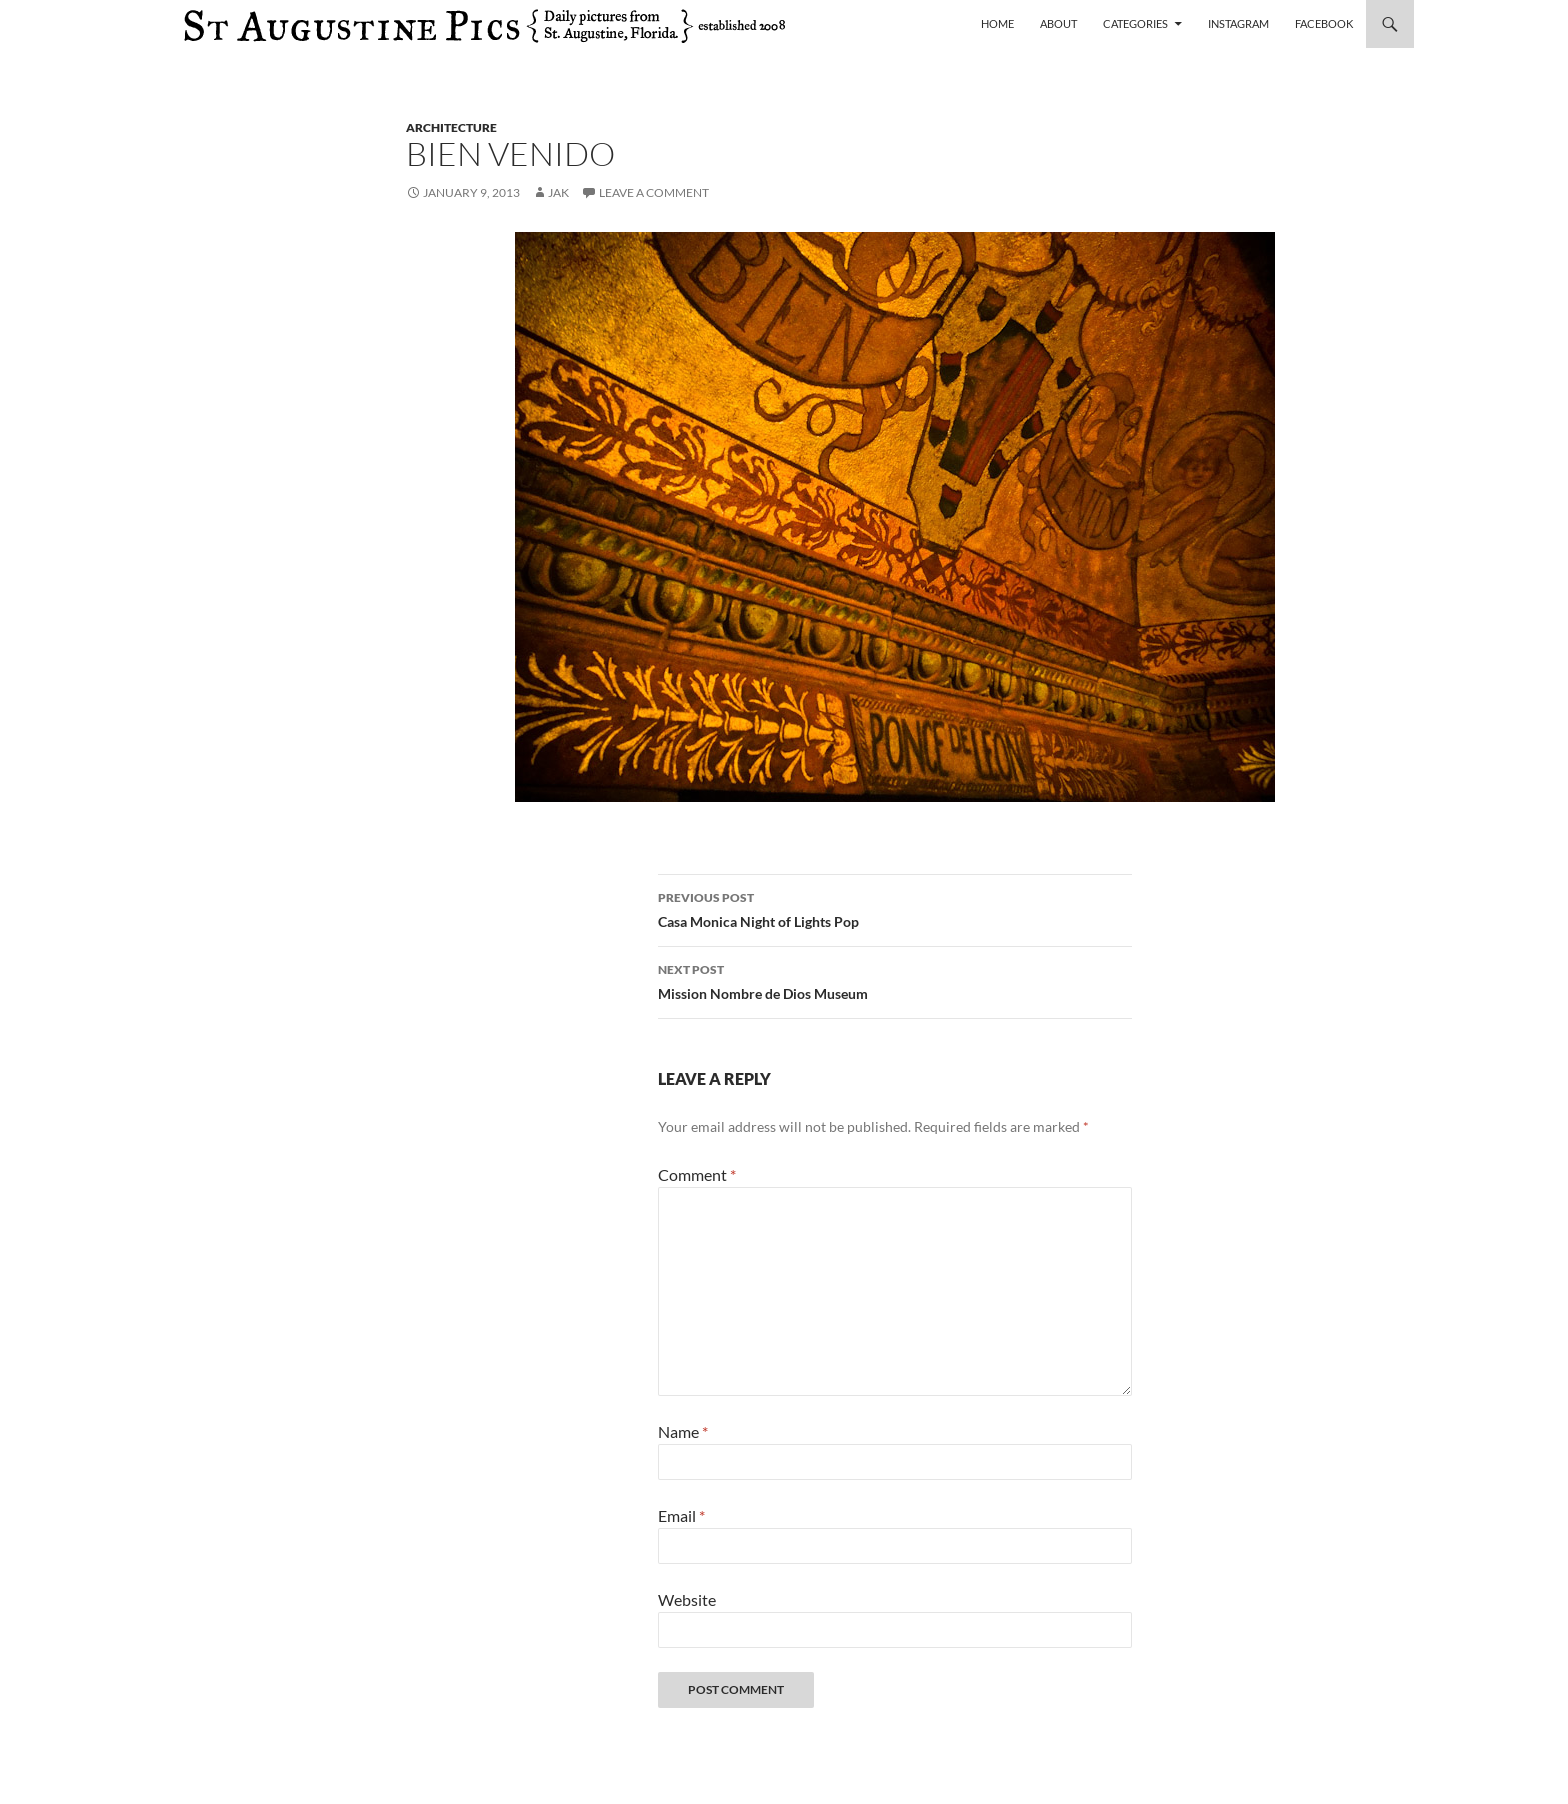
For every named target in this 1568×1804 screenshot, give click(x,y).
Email (681, 1515)
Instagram (1238, 23)
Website (687, 1599)
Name (683, 1431)
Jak (558, 192)
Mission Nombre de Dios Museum (895, 980)
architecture (451, 127)
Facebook (1324, 23)
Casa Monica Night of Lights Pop (895, 908)
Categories (1135, 23)
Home (997, 23)
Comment (697, 1174)
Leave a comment (654, 192)
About (1058, 23)
